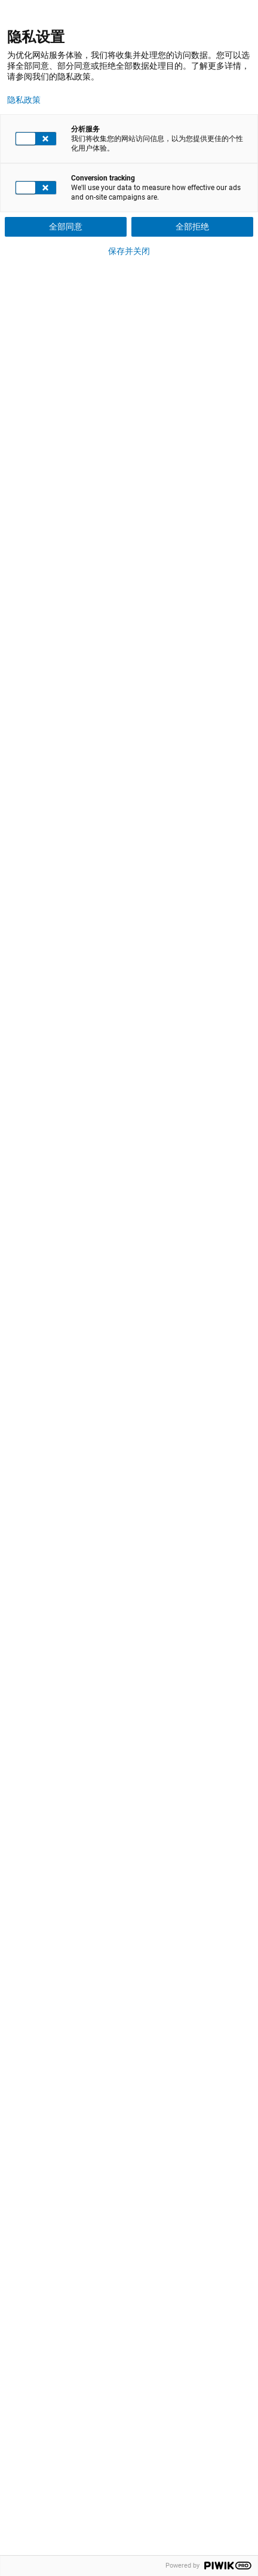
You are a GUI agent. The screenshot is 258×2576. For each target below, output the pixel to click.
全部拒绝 (192, 226)
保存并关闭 (129, 251)
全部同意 (65, 226)
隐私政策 (24, 100)
